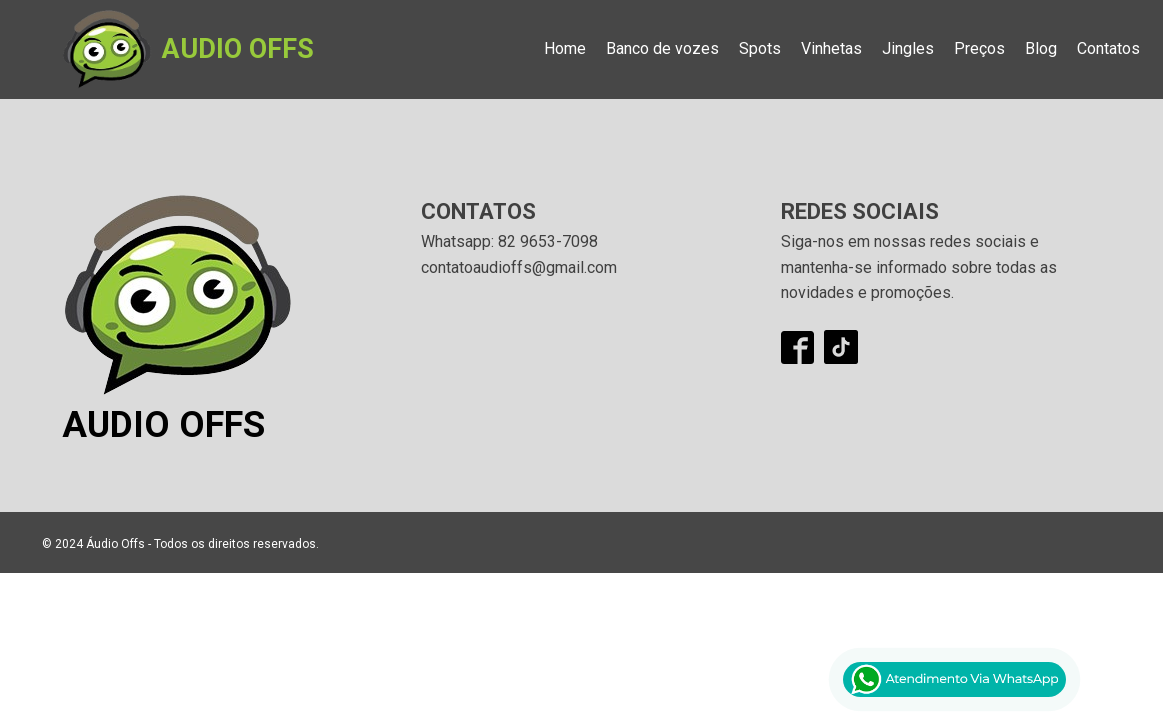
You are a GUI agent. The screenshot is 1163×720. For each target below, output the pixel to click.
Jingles (908, 48)
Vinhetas (831, 48)
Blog (1041, 48)
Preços (979, 48)
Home (565, 48)
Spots (760, 48)
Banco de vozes (662, 48)
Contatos (1108, 48)
